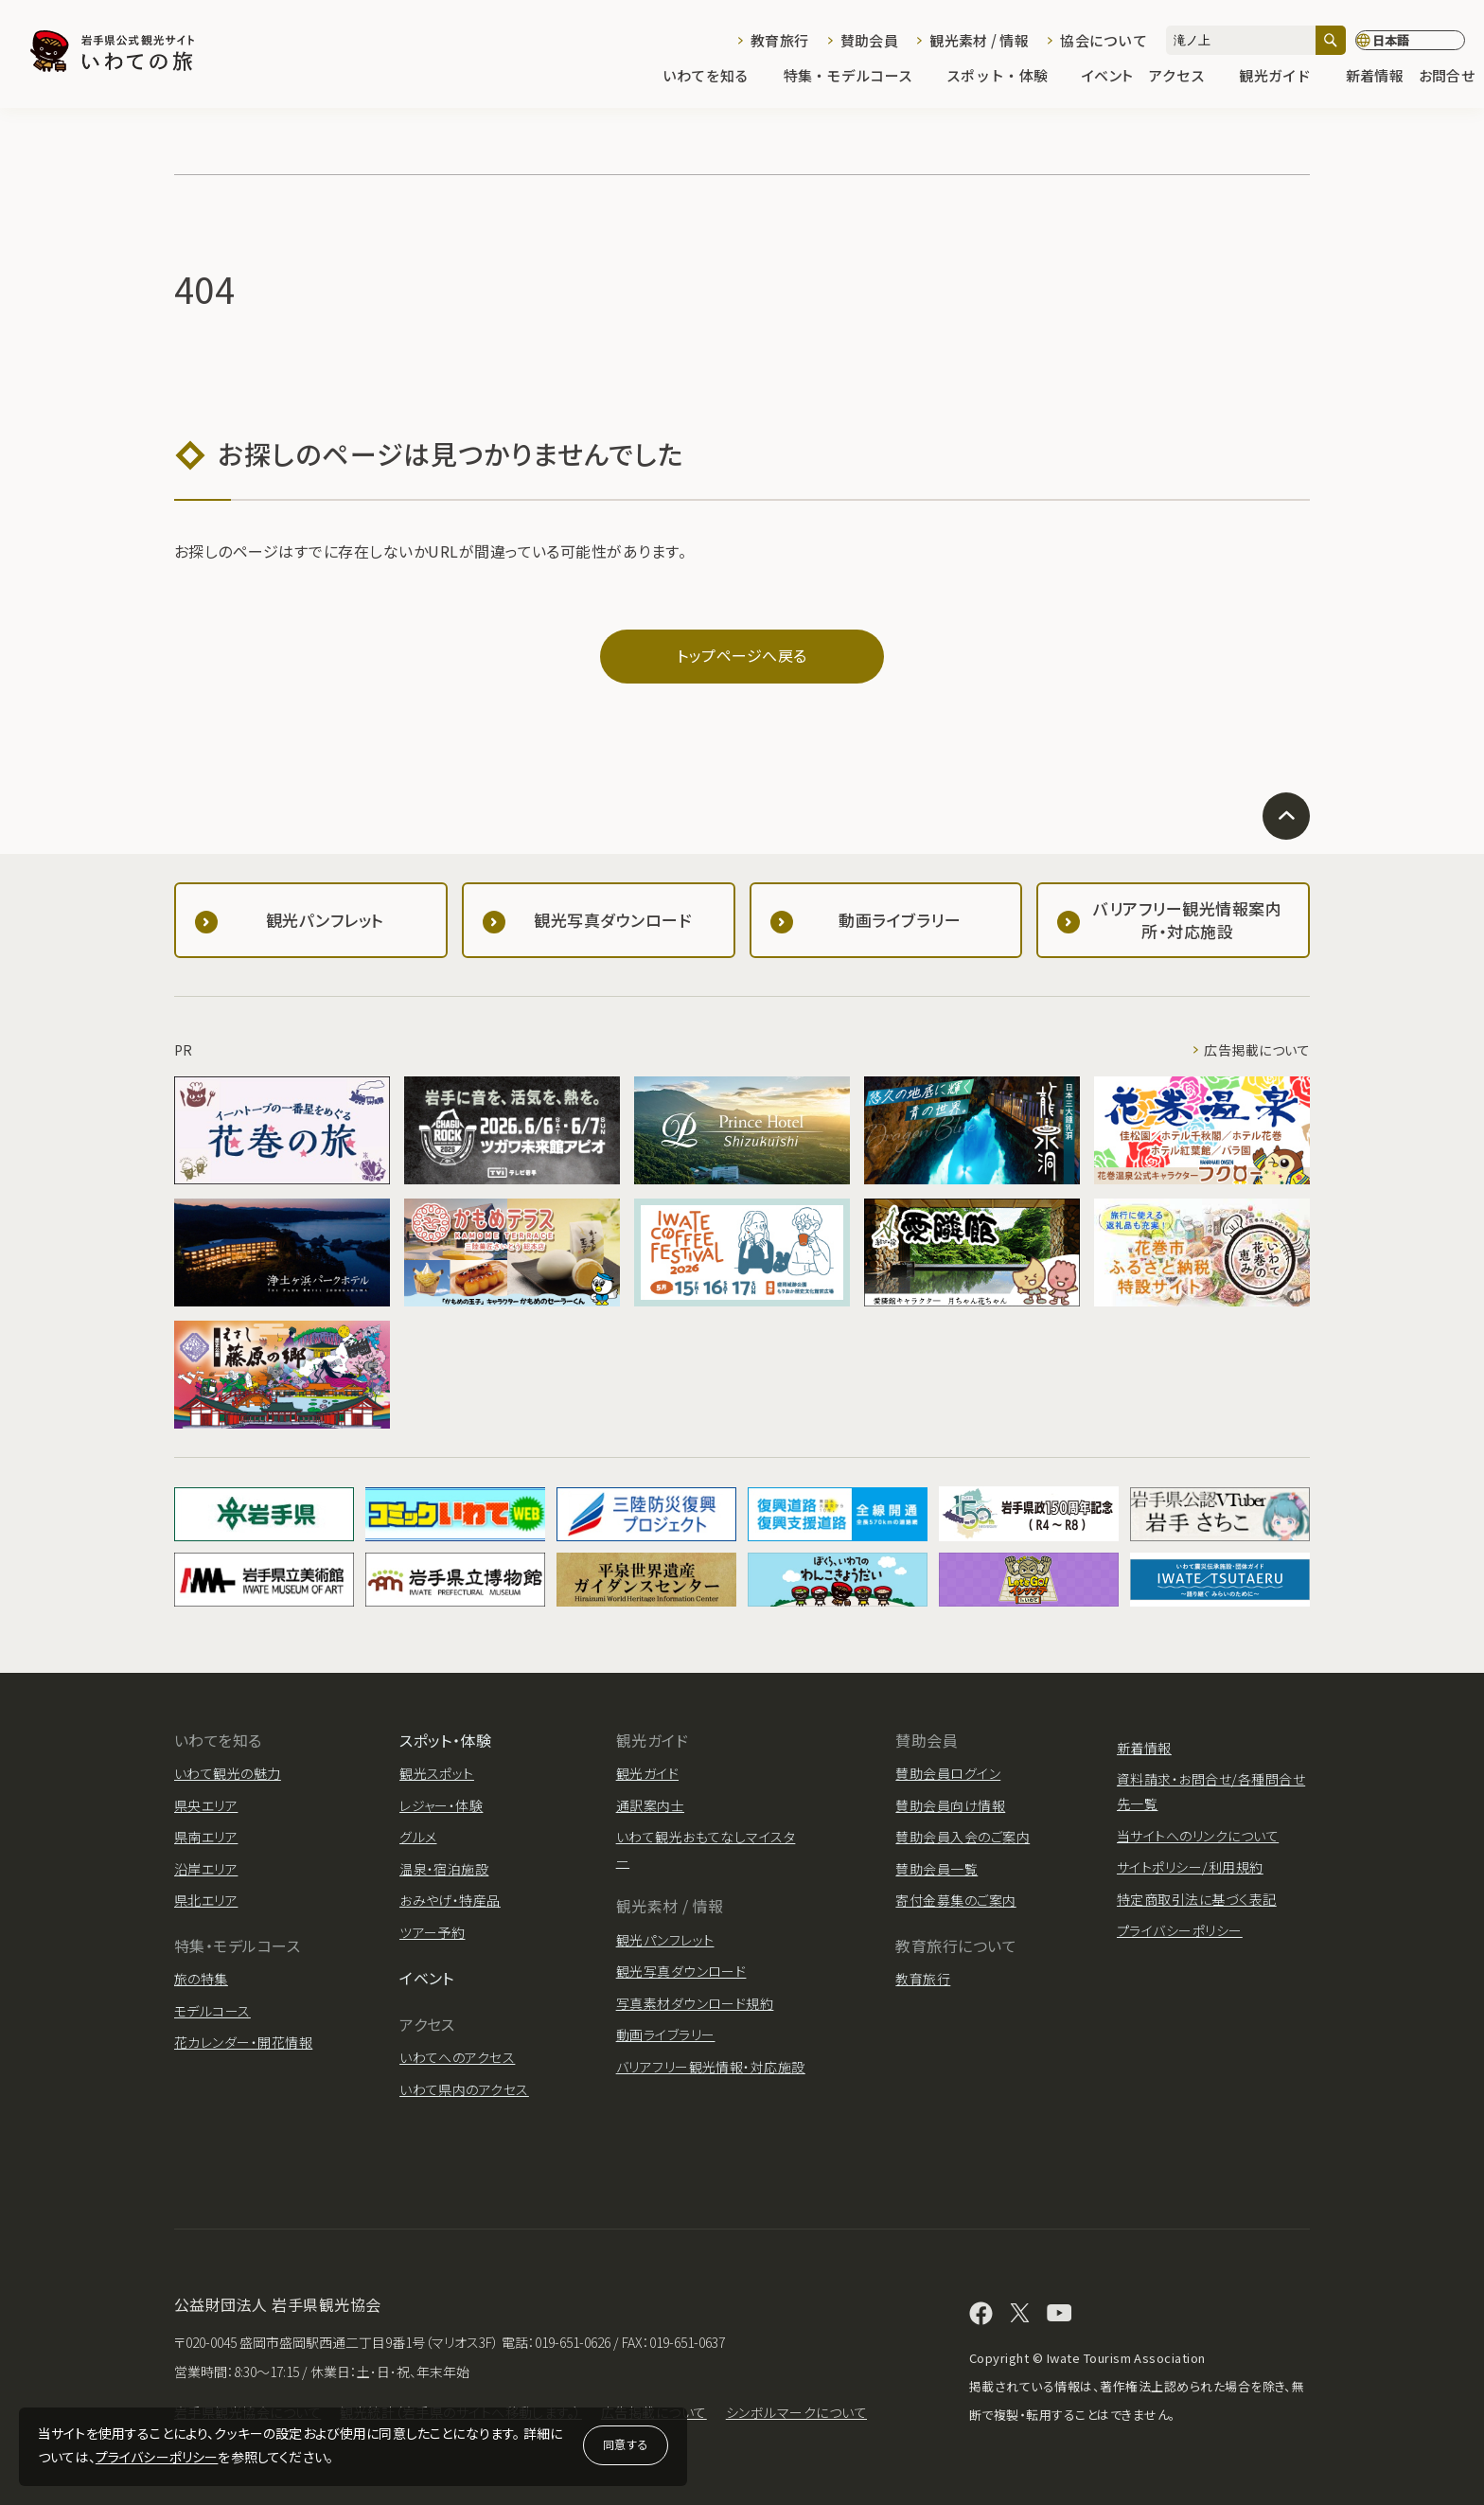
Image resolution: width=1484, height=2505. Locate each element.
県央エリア (206, 1805)
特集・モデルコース (858, 77)
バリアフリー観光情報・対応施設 (710, 2066)
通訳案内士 (650, 1805)
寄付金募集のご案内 (955, 1900)
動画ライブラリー (666, 2034)
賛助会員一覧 (936, 1868)
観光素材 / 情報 (979, 40)
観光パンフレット (665, 1939)
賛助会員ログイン (947, 1773)
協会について (1103, 40)
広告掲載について (1257, 1049)
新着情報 (1375, 77)
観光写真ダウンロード (681, 1971)
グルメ (417, 1836)
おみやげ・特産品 (450, 1900)
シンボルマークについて (796, 2412)
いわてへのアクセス (457, 2057)
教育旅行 (779, 40)
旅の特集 (201, 1978)
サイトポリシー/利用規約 (1190, 1866)
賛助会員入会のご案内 (962, 1836)
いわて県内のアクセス (464, 2089)
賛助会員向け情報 (950, 1805)
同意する (625, 2444)
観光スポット (436, 1773)
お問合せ (1447, 77)
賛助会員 (869, 40)
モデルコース (212, 2010)
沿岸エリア (206, 1868)
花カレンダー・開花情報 (243, 2042)
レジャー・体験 (441, 1805)
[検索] (1331, 40)
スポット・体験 (1006, 77)
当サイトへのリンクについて (1198, 1835)
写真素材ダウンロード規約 (695, 2003)
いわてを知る (715, 77)
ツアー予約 (432, 1932)
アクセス (1186, 77)
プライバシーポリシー (157, 2456)
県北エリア (206, 1900)
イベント (1107, 77)
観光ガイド (1284, 77)
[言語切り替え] (1410, 41)
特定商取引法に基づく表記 (1197, 1899)
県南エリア (206, 1836)
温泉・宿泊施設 (443, 1868)
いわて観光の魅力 (227, 1773)
